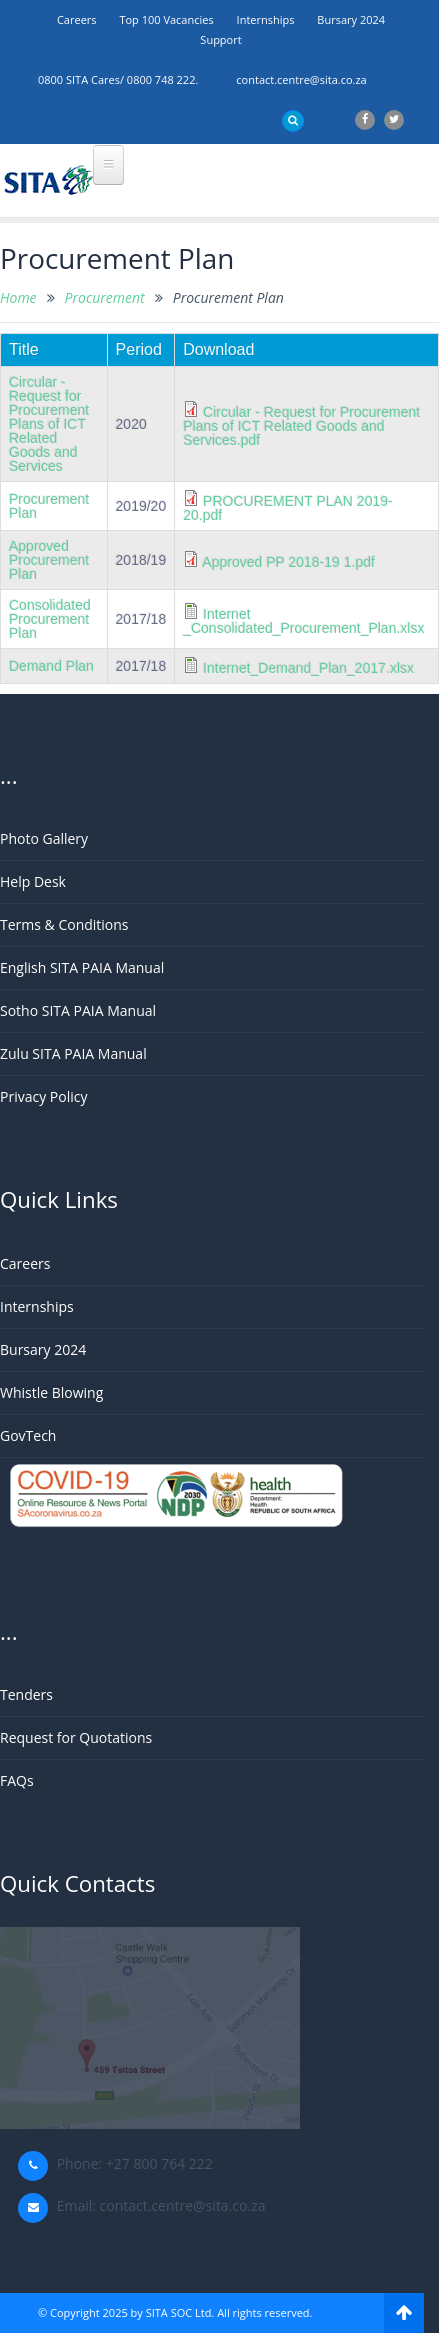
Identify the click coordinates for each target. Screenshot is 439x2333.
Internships (266, 19)
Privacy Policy (43, 1096)
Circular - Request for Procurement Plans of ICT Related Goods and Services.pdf (301, 426)
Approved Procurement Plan (49, 560)
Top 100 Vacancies (166, 19)
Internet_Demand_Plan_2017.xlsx (308, 668)
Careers (77, 19)
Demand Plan (51, 666)
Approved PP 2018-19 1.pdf (288, 562)
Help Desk (33, 881)
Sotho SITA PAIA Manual (78, 1010)
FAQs (17, 1780)
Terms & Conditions (64, 924)
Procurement (105, 297)
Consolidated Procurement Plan (50, 619)
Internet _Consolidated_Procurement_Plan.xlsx (303, 621)
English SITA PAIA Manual (82, 967)
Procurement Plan (49, 506)
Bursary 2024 (351, 19)
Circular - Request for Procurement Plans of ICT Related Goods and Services (49, 424)
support (220, 39)
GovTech (28, 1435)
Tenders (26, 1694)
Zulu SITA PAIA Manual (73, 1053)
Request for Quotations (76, 1737)
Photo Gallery (44, 838)
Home (18, 297)
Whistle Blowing (51, 1392)
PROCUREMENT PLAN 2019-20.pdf (287, 508)
